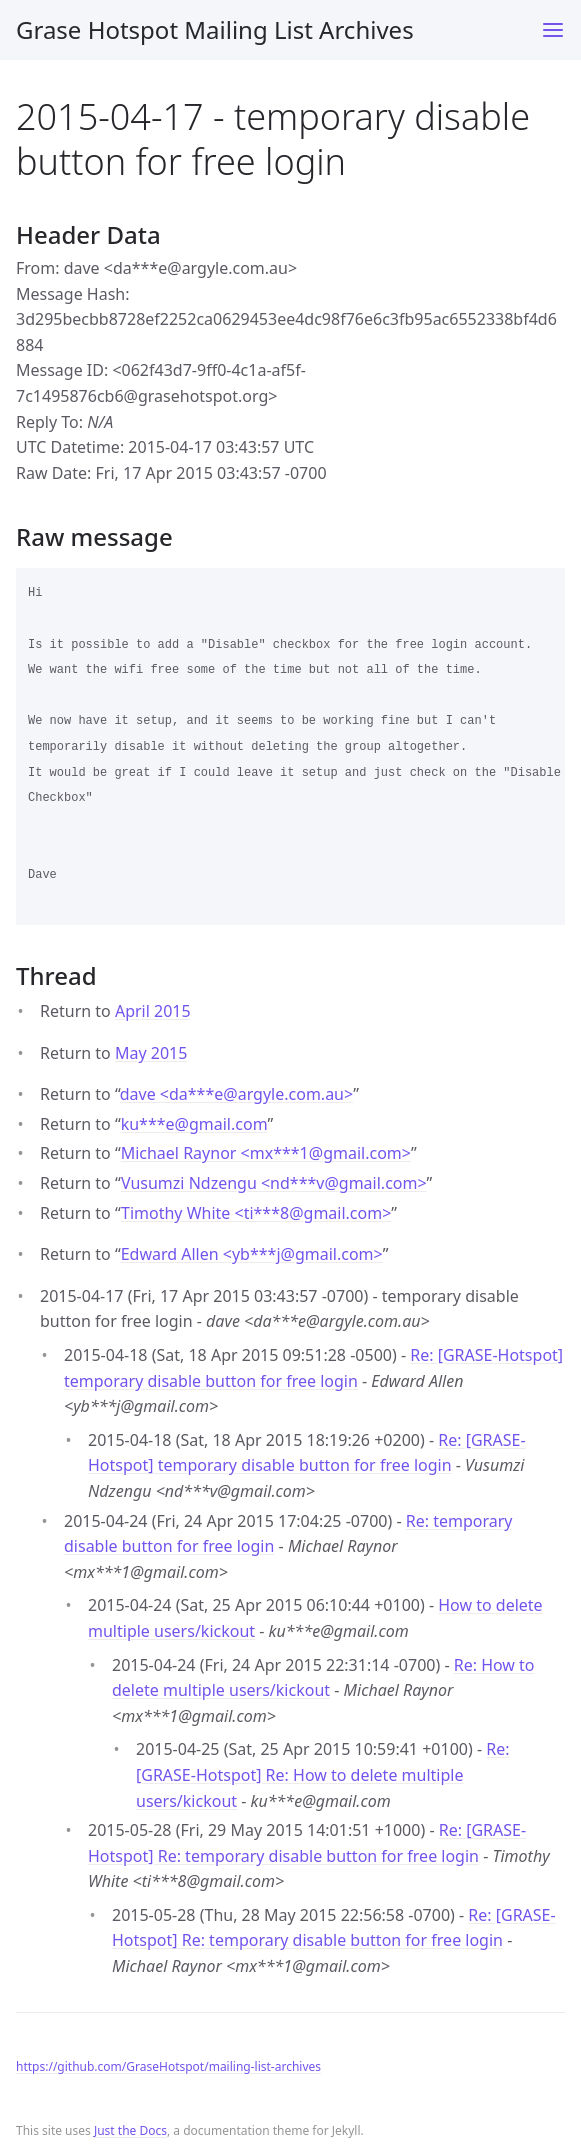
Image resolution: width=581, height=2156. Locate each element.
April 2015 (153, 1011)
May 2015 (151, 1053)
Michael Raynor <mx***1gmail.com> (266, 1153)
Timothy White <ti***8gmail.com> (256, 1213)
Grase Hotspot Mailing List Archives (215, 29)
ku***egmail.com (194, 1124)
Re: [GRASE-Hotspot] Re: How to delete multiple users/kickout (322, 1774)
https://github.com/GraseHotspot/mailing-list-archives (168, 2066)
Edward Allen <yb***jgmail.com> (252, 1254)
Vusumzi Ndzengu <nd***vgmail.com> (274, 1183)
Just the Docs (130, 2130)
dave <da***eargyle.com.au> (236, 1094)
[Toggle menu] (553, 30)
